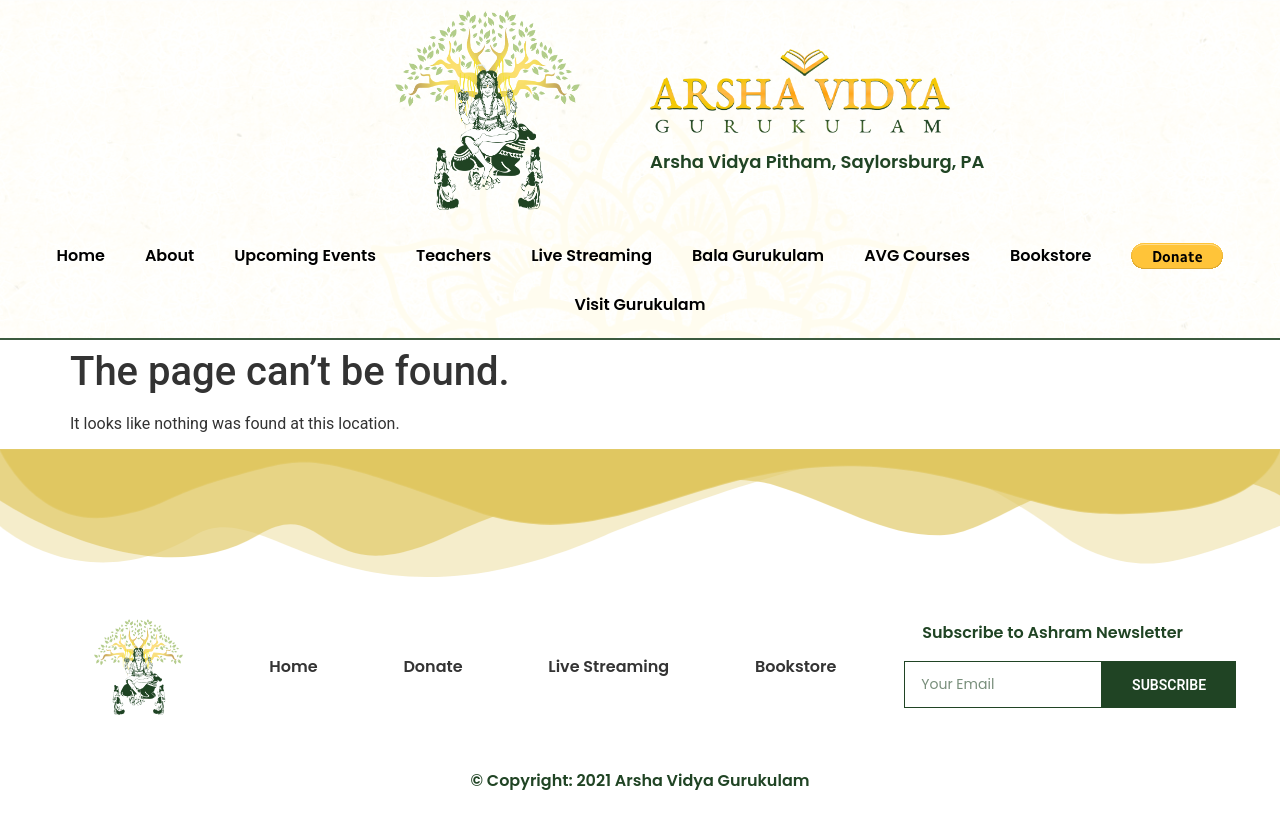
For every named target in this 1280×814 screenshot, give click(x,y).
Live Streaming (591, 255)
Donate (432, 666)
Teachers (453, 255)
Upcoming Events (305, 255)
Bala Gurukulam (758, 255)
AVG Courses (917, 255)
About (169, 255)
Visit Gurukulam (640, 304)
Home (81, 255)
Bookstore (1051, 255)
